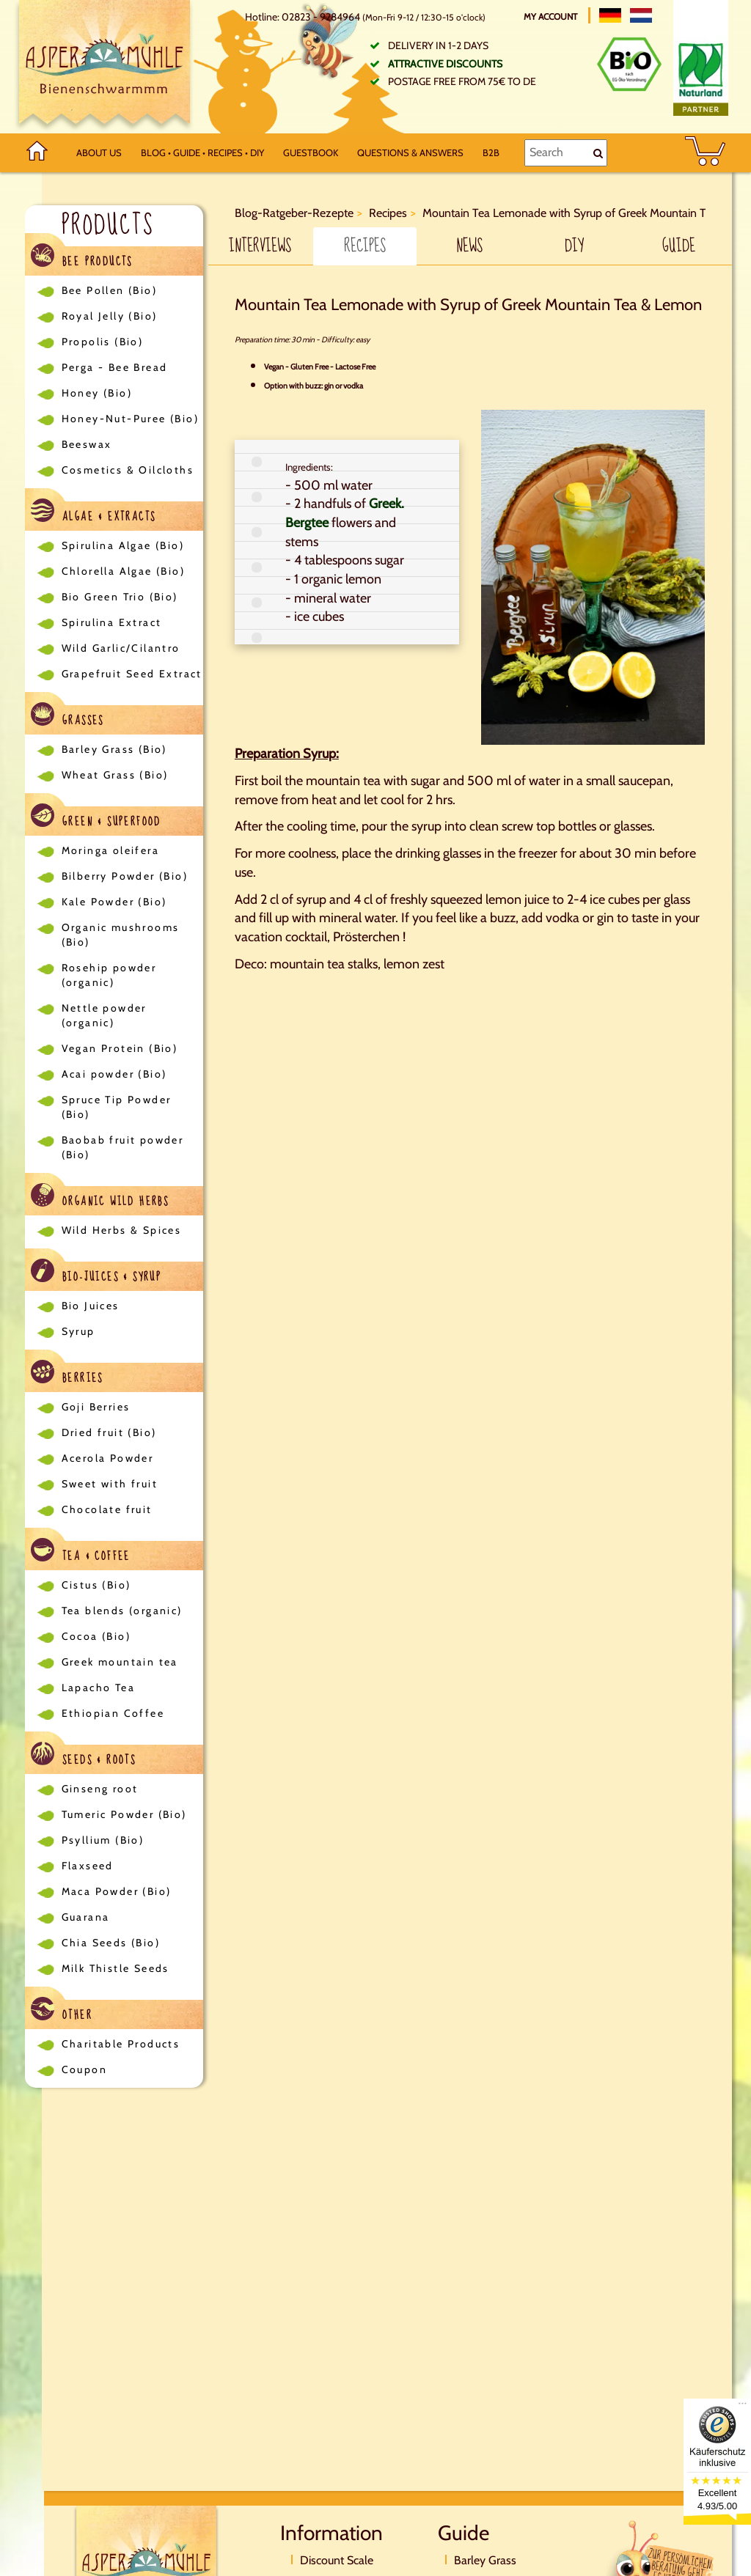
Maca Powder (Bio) (117, 1891)
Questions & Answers (410, 152)
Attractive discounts (445, 63)
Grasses (67, 716)
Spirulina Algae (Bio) (123, 545)
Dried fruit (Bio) (109, 1432)
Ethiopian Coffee (113, 1713)
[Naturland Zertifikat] (700, 76)
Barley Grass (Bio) (114, 749)
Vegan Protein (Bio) (120, 1048)
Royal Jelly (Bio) (110, 316)
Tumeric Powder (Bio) (124, 1814)
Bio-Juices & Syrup (96, 1273)
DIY (574, 246)
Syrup (78, 1331)
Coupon (84, 2069)
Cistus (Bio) (96, 1584)
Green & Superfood (96, 817)
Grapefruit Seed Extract (132, 673)
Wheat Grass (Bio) (115, 774)
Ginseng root (100, 1788)
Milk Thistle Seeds (115, 1968)
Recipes (365, 246)
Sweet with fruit (110, 1483)
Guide (678, 246)
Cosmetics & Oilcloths (128, 469)
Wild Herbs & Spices (122, 1230)
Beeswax (87, 444)
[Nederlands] (641, 15)
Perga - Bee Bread (115, 367)
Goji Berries (96, 1406)
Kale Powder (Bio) (114, 901)
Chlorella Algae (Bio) (123, 571)
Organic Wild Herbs (100, 1197)
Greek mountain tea (120, 1661)
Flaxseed (88, 1865)
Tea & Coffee (81, 1552)
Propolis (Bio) (103, 341)
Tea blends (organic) (122, 1610)
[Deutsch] (610, 15)
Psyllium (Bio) (103, 1840)
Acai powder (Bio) (114, 1074)
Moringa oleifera (110, 850)
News (469, 246)
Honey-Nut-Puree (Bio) (130, 418)
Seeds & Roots (83, 1756)
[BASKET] (705, 152)
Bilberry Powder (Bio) (125, 876)
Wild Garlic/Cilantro (121, 648)
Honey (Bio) (97, 393)
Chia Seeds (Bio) (111, 1942)
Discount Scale (336, 2560)
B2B (491, 152)
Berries (67, 1374)
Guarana (86, 1917)
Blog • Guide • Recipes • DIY (202, 152)
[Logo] (104, 66)
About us (99, 152)
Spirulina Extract (112, 622)
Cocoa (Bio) (96, 1636)
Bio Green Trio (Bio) (120, 596)
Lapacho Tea (98, 1687)
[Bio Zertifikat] (629, 64)
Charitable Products (121, 2043)
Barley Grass (485, 2560)
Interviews (260, 246)
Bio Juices (91, 1305)
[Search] (565, 152)
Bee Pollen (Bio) (109, 290)
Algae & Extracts (93, 512)
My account (551, 16)
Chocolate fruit (107, 1509)
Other (61, 2011)
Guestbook (310, 152)
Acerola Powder (108, 1458)
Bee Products (82, 257)
